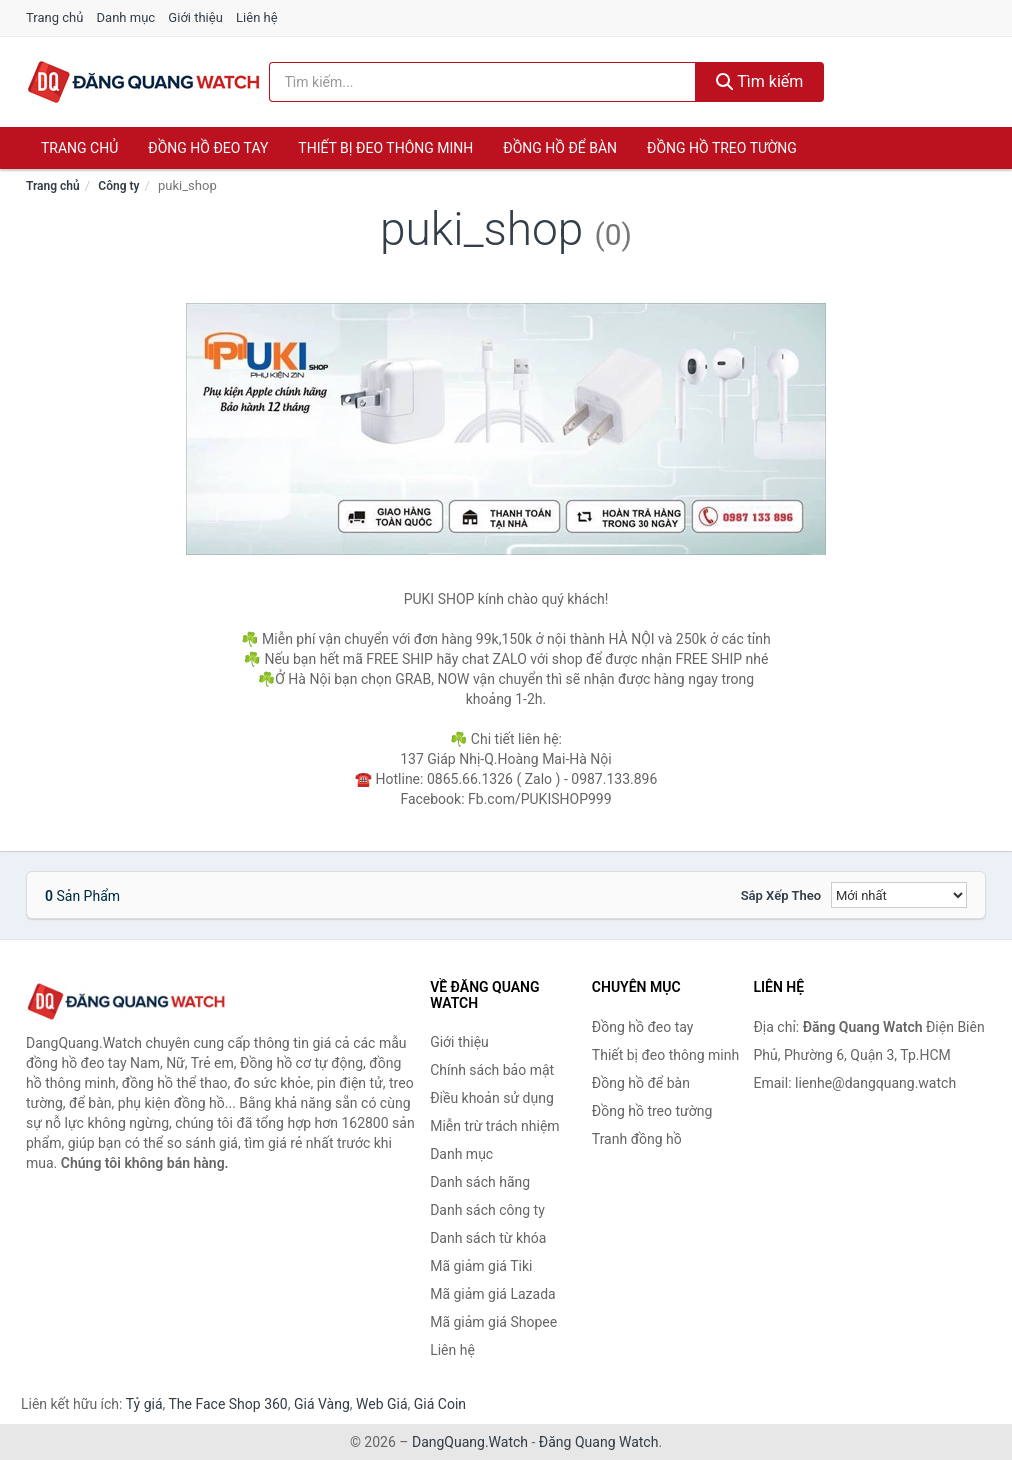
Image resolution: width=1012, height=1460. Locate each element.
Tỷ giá (144, 1404)
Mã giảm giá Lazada (493, 1294)
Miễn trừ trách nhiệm (494, 1126)
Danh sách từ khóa (488, 1238)
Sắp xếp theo (781, 895)
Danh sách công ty (487, 1210)
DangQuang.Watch (470, 1442)
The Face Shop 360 (227, 1404)
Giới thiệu (195, 17)
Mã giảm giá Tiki (481, 1266)
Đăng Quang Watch (599, 1442)
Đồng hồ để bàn (560, 148)
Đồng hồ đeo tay (208, 148)
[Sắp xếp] (899, 895)
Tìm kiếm (760, 81)
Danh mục (126, 17)
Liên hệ (257, 17)
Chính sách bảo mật (492, 1070)
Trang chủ (54, 17)
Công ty (118, 186)
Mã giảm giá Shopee (493, 1322)
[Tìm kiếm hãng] (482, 82)
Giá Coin (440, 1404)
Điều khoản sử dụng (492, 1098)
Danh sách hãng (480, 1182)
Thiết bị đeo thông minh (385, 148)
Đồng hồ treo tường (722, 148)
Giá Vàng (322, 1404)
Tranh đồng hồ (637, 1139)
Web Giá (382, 1404)
